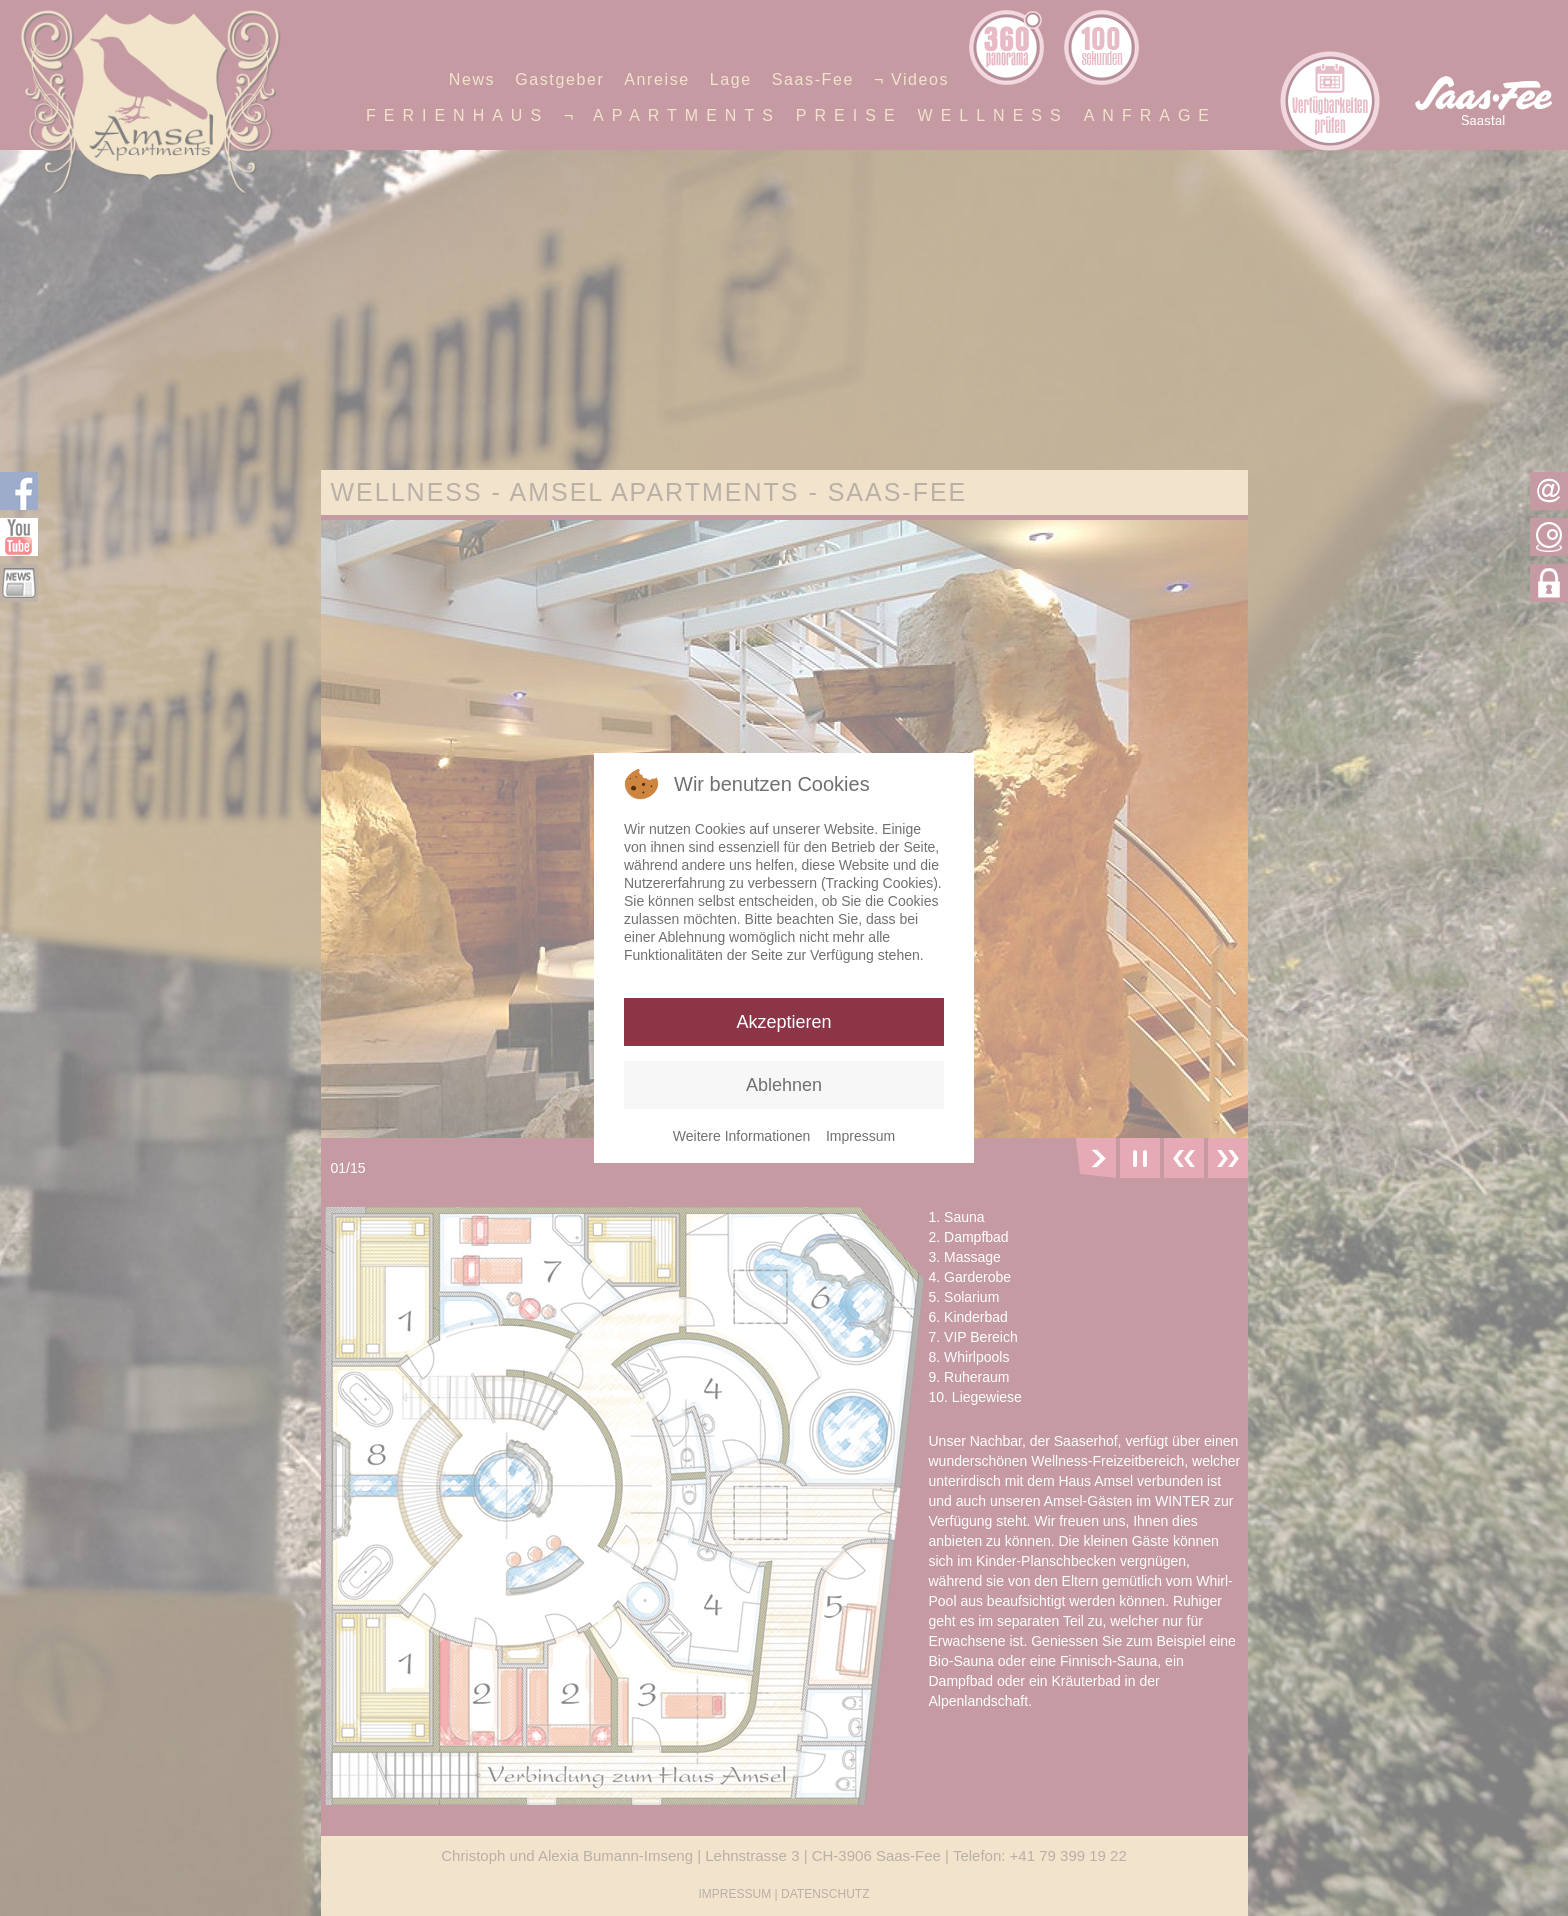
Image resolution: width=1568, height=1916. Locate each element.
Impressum (860, 1136)
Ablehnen (784, 1085)
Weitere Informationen (741, 1136)
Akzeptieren (783, 1022)
